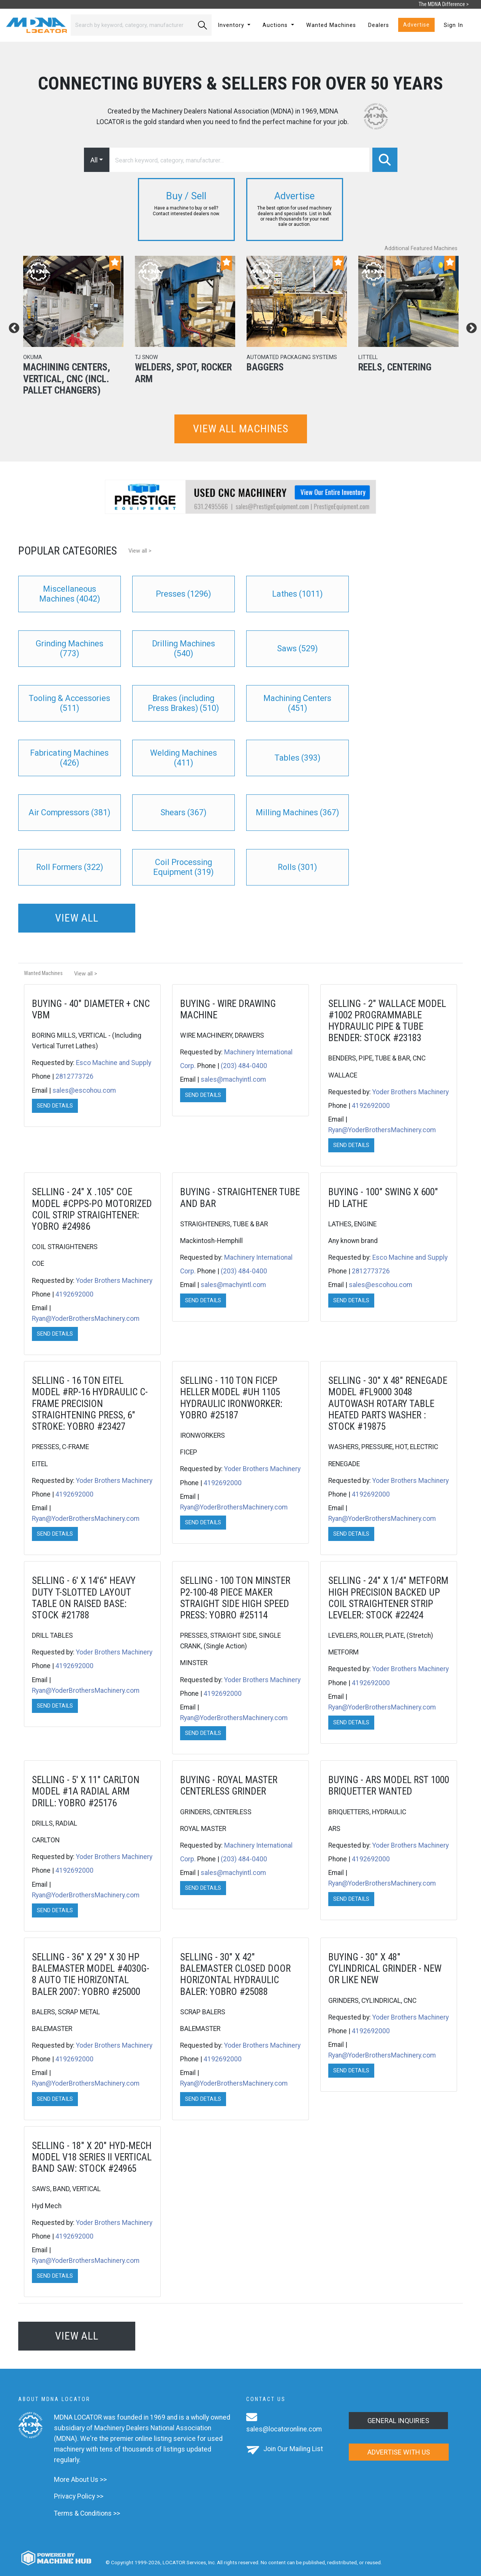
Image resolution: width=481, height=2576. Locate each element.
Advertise (416, 25)
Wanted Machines (331, 25)
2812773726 (74, 1076)
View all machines (240, 428)
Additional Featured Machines (420, 248)
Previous (12, 326)
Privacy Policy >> (78, 2496)
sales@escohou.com (84, 1090)
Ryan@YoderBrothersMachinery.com (382, 1130)
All (94, 160)
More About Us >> (80, 2479)
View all (76, 918)
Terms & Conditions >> (87, 2513)
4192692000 (371, 1105)
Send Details (55, 1106)
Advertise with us (398, 2452)
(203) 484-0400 (244, 1066)
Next (469, 326)
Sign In (453, 25)
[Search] (132, 25)
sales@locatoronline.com (284, 2429)
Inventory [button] (232, 25)
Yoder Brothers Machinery (410, 1092)
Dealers (378, 25)
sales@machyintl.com (233, 1079)
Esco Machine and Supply (113, 1063)
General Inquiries (398, 2421)
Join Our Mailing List (293, 2449)
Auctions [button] (276, 25)
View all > (140, 551)
